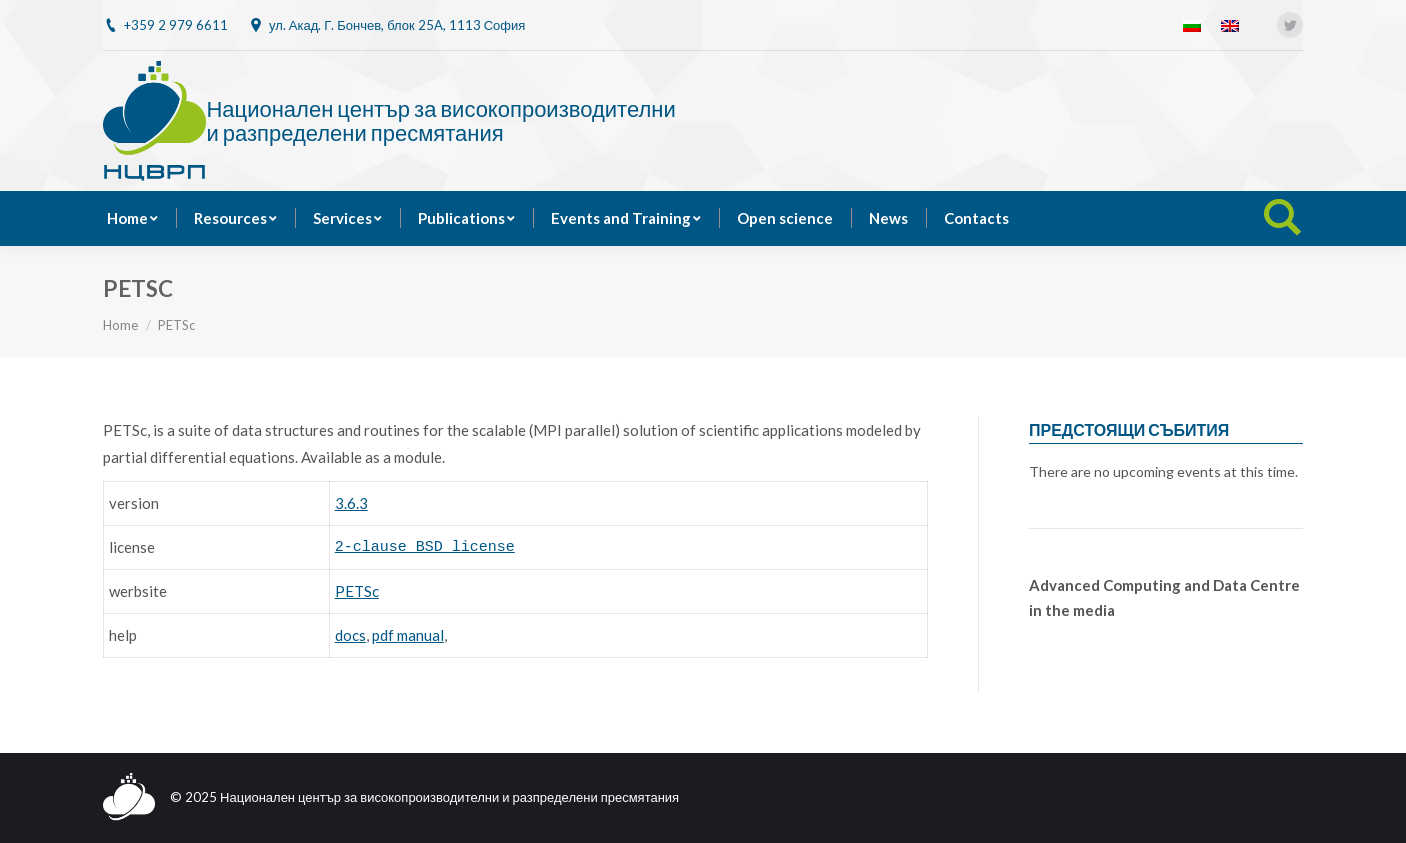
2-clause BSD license (425, 547)
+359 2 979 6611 (176, 25)
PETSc (357, 591)
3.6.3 (351, 503)
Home (120, 325)
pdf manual (408, 635)
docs (350, 635)
